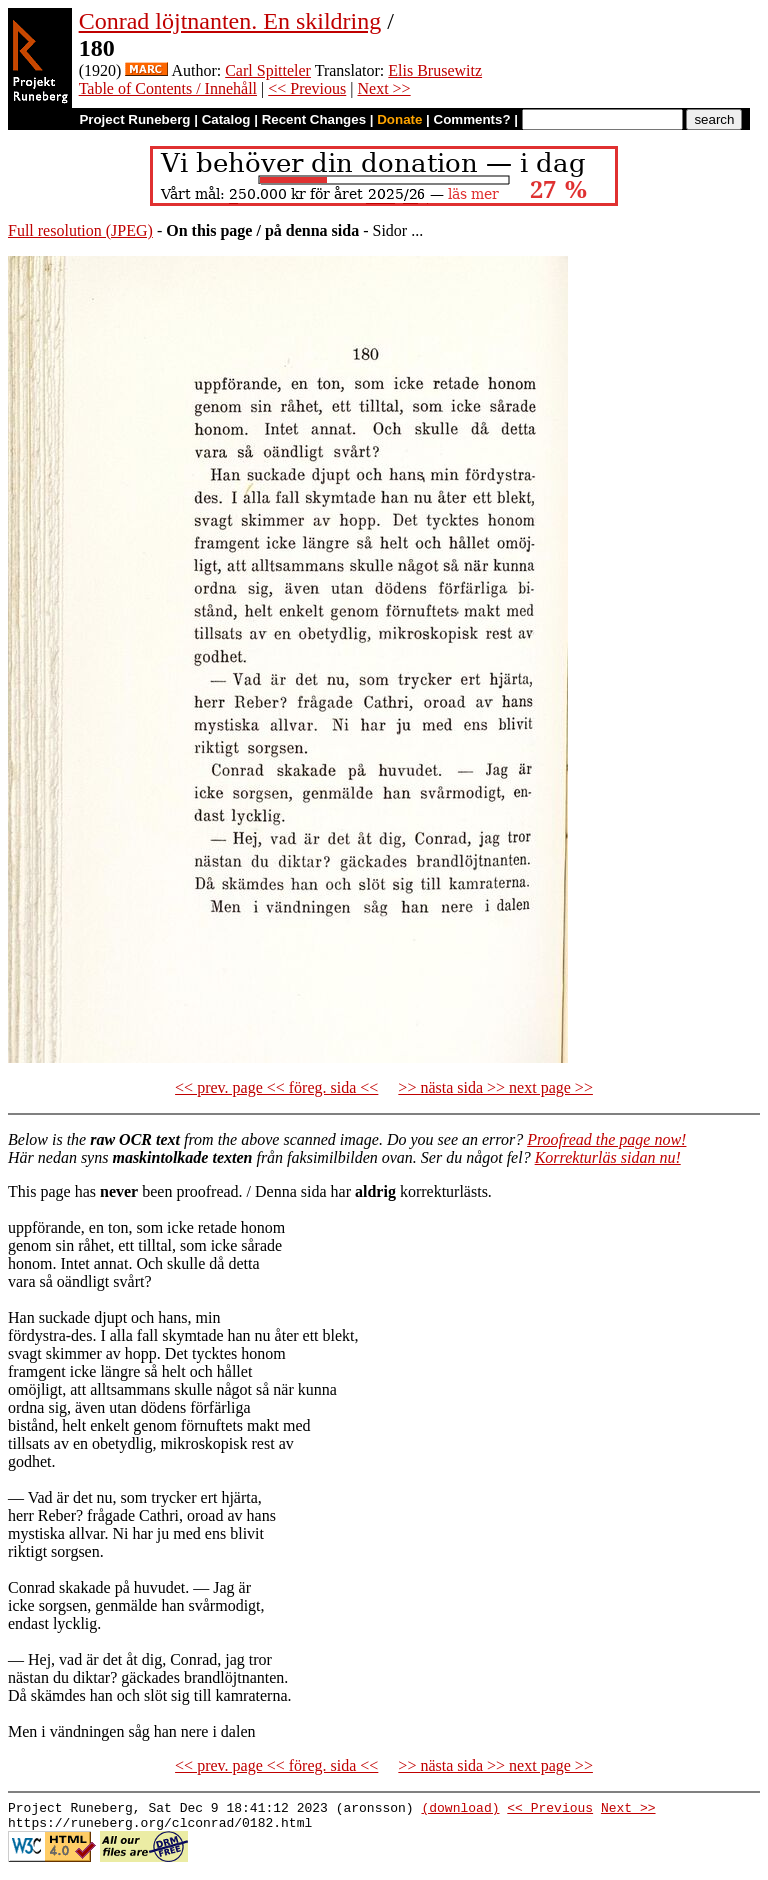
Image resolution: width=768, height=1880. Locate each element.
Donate (399, 119)
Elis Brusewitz (435, 70)
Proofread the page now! (606, 1139)
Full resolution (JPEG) (80, 230)
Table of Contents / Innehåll (168, 88)
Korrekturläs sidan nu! (608, 1157)
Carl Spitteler (268, 70)
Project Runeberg (134, 119)
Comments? (472, 119)
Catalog (226, 119)
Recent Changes (314, 119)
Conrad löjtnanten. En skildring (230, 21)
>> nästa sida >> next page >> (495, 1087)
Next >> (383, 88)
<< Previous (307, 88)
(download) (460, 1810)
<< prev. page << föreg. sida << (276, 1087)
